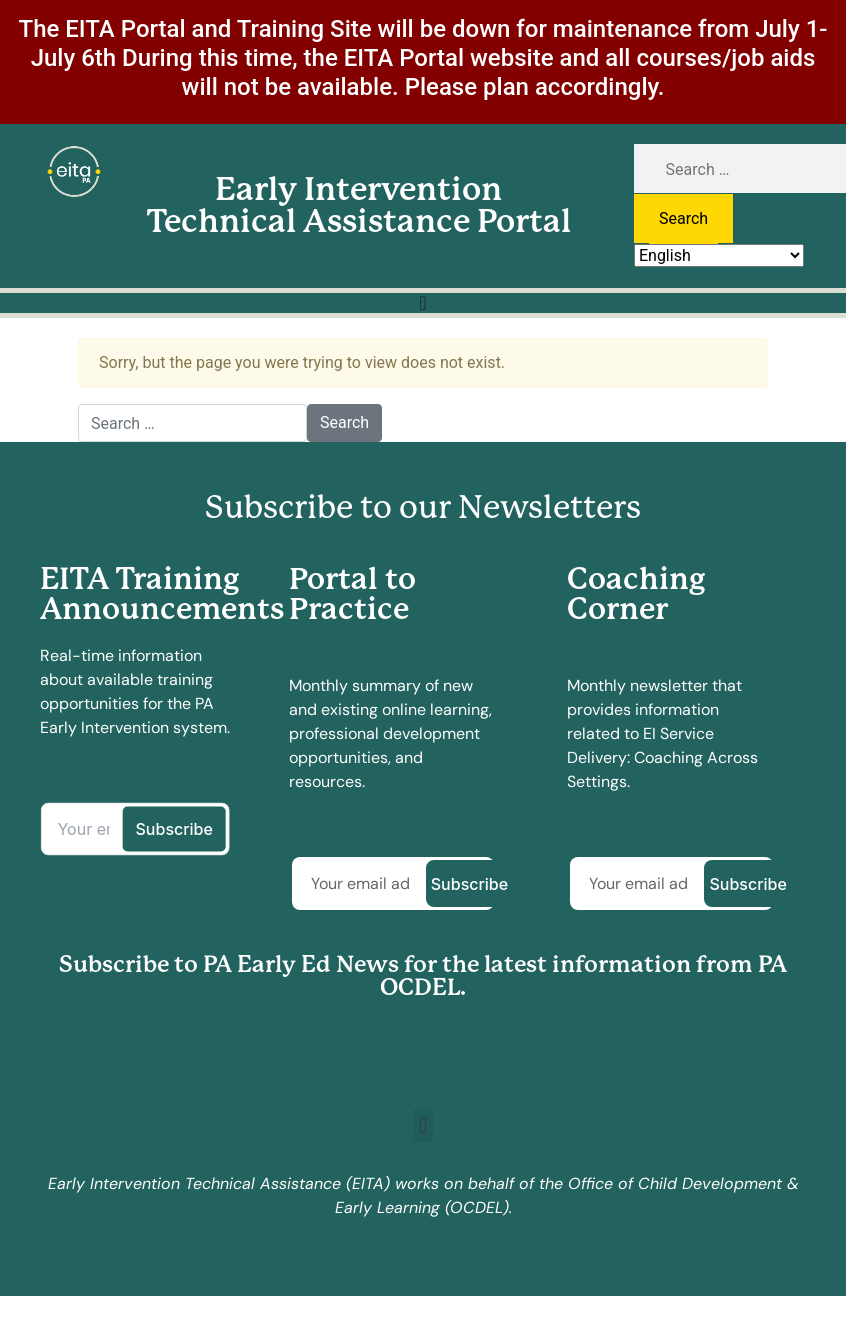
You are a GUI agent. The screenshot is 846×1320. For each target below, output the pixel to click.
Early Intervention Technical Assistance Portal (359, 205)
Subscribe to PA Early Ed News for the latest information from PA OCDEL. (423, 976)
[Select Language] (719, 255)
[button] (422, 1125)
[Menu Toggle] (422, 303)
